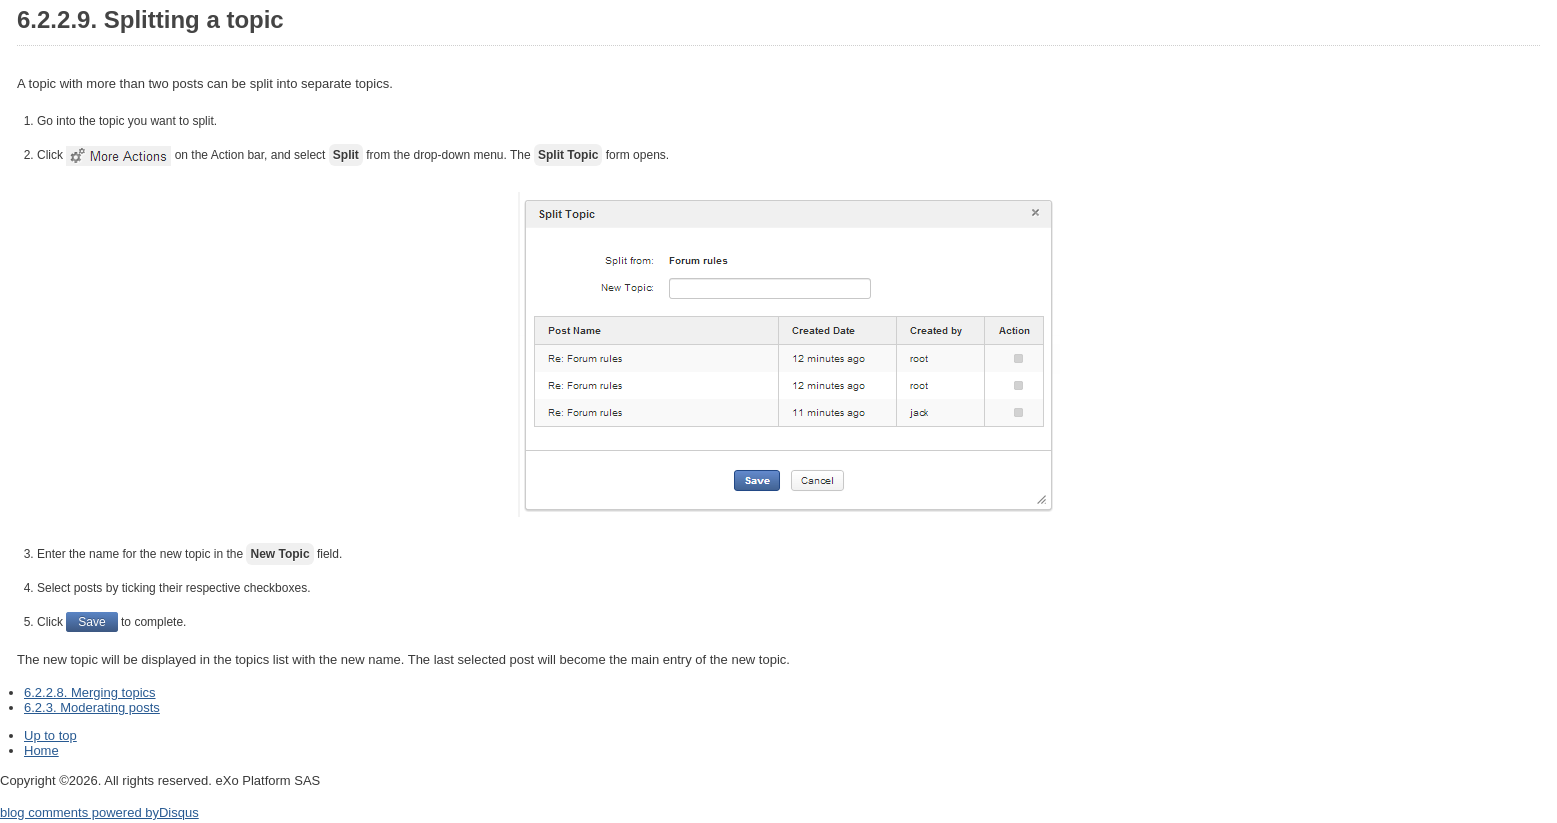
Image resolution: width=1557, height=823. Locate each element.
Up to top (50, 735)
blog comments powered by (99, 812)
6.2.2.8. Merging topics (90, 692)
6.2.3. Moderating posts (92, 707)
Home (41, 750)
